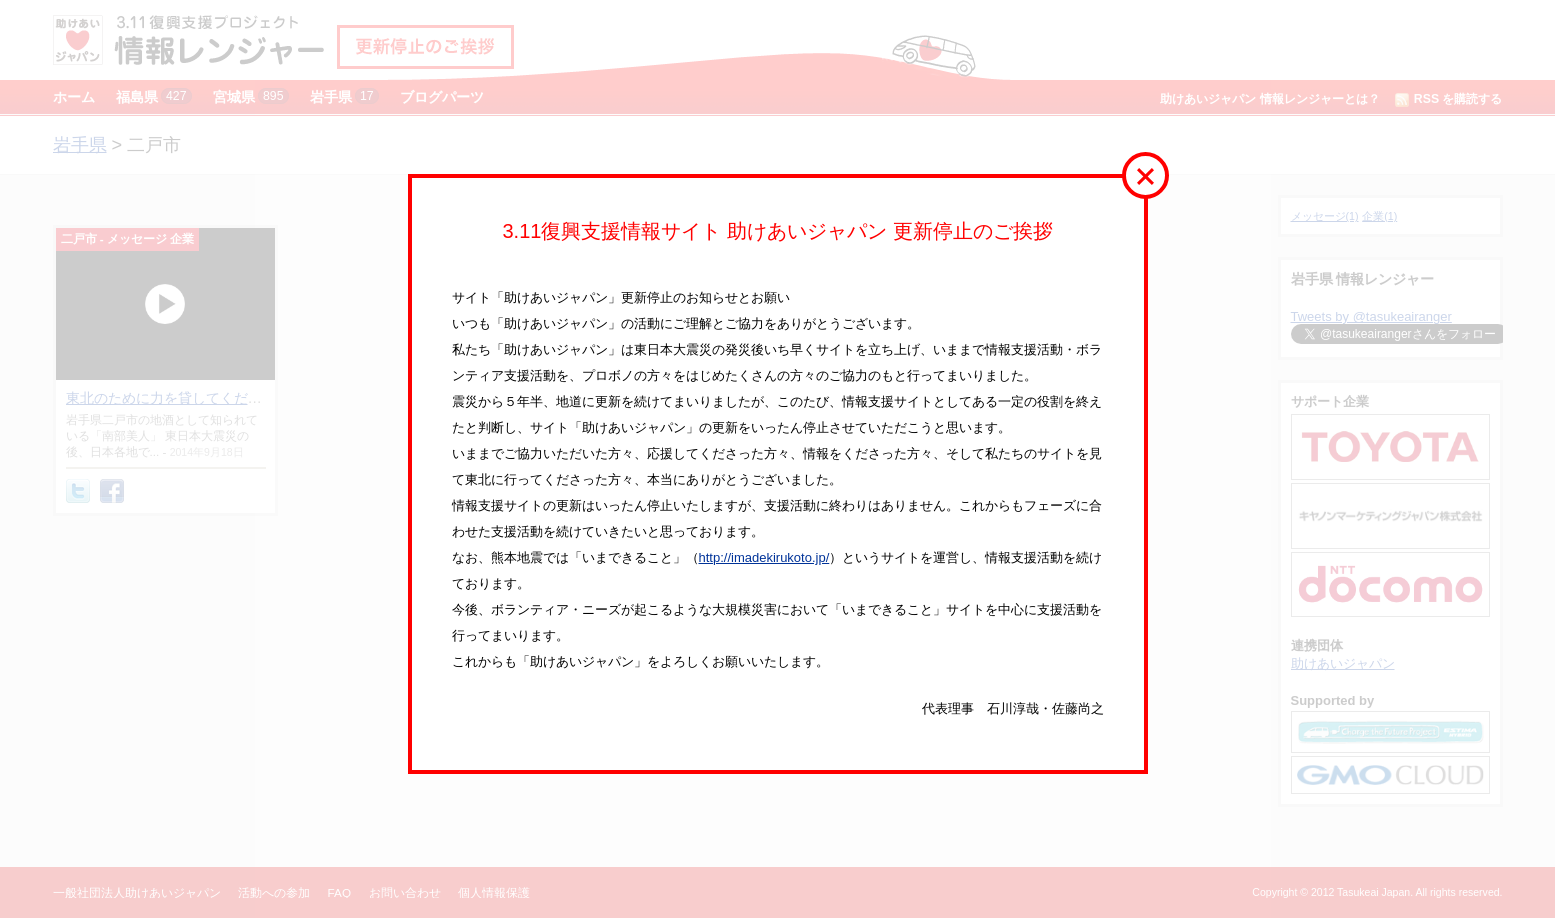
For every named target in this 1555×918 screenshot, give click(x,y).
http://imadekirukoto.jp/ (764, 557)
